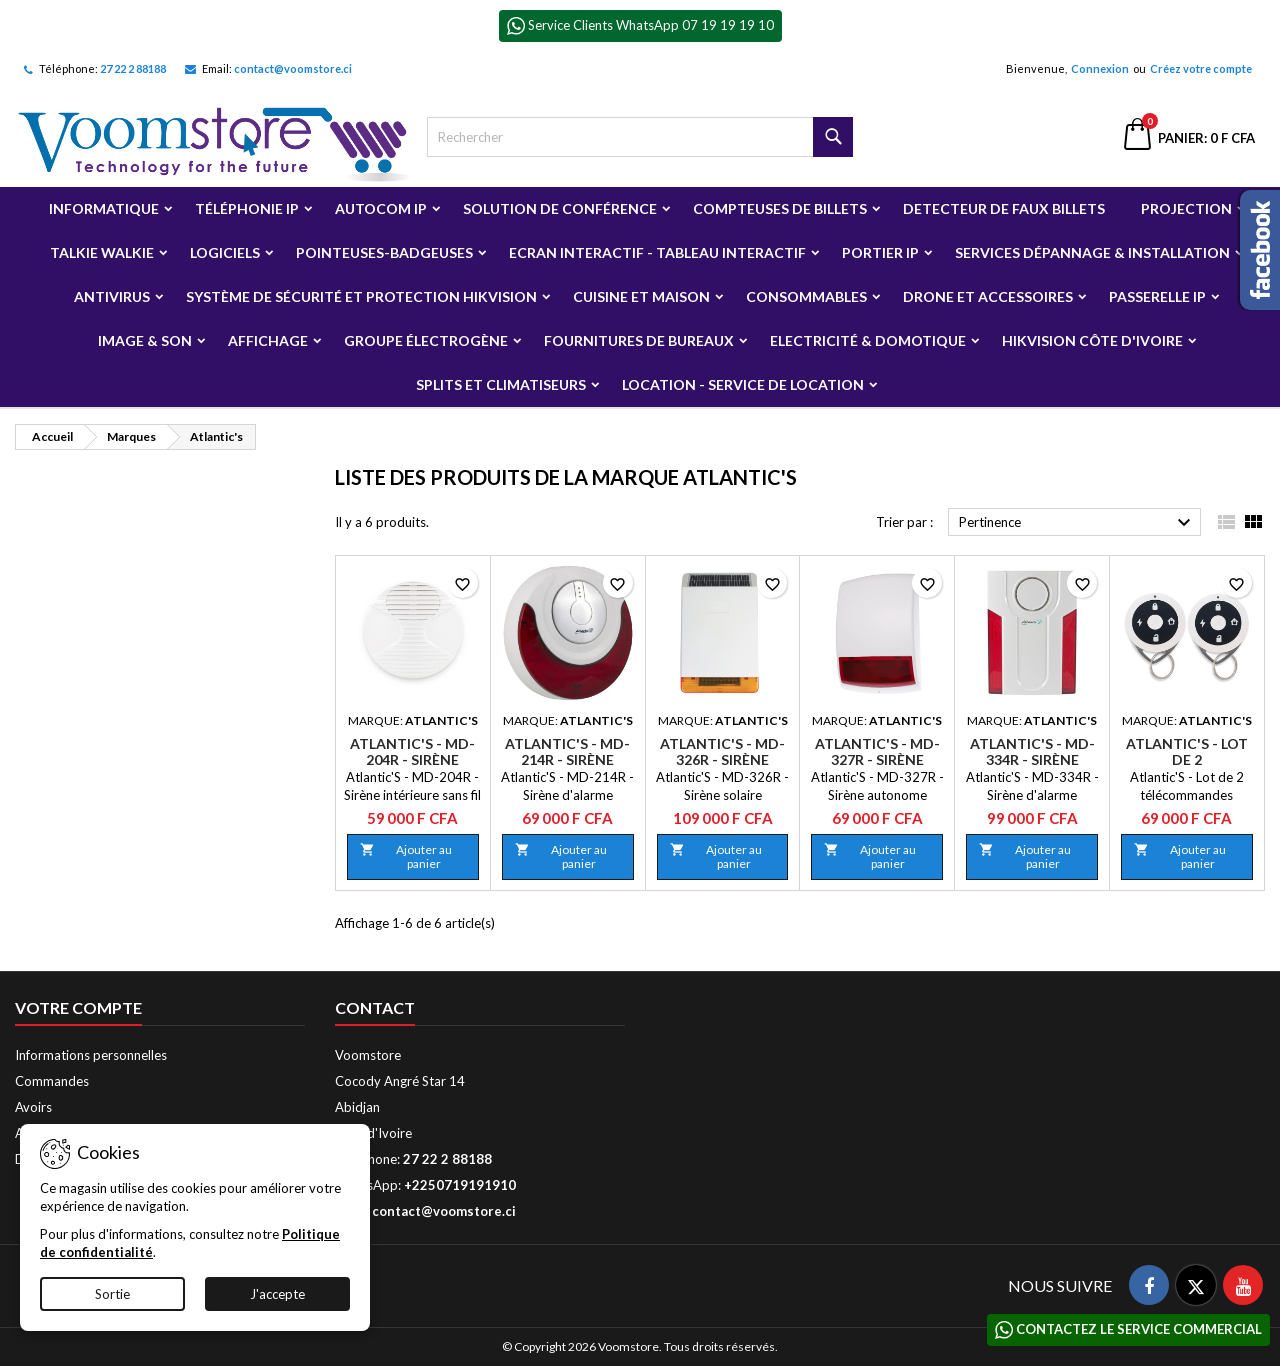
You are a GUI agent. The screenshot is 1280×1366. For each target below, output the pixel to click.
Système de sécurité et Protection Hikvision (361, 296)
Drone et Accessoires (988, 296)
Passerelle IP (1157, 296)
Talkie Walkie (102, 252)
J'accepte (277, 1294)
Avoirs (33, 1107)
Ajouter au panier (406, 856)
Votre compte (78, 1007)
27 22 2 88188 (133, 68)
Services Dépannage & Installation (1092, 252)
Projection (1186, 208)
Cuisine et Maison (641, 296)
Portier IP (880, 252)
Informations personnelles (91, 1055)
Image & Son (145, 340)
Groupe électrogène (426, 340)
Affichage (268, 340)
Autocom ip (381, 208)
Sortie (112, 1294)
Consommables (806, 296)
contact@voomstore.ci (293, 68)
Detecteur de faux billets (1004, 208)
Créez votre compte (1201, 68)
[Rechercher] (640, 137)
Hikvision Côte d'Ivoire (1092, 340)
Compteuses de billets (780, 208)
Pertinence (1077, 523)
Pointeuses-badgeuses (384, 252)
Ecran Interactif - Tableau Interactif (657, 252)
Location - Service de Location (743, 384)
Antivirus (112, 296)
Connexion (1100, 68)
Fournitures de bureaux (639, 340)
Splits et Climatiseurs (501, 384)
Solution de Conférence (560, 208)
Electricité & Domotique (868, 340)
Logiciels (225, 252)
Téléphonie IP (247, 208)
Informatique (104, 208)
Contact (375, 1007)
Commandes (52, 1081)
